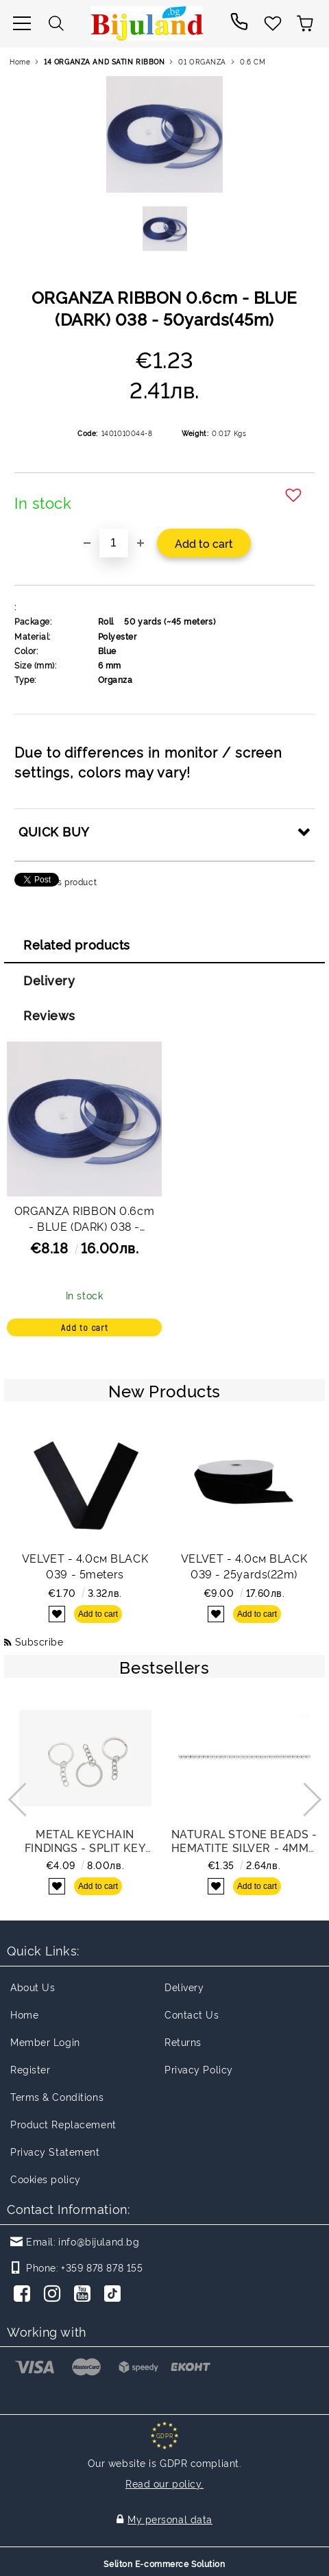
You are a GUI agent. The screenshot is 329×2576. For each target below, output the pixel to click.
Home (20, 61)
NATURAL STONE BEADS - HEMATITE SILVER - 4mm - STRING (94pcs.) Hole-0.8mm (244, 1840)
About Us (32, 1986)
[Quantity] (113, 543)
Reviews (49, 1015)
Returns (183, 2041)
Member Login (45, 2041)
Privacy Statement (55, 2151)
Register (30, 2068)
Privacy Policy (198, 2068)
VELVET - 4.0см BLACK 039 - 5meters (85, 1565)
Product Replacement (63, 2123)
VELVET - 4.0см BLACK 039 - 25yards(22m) (244, 1565)
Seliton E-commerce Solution (164, 2563)
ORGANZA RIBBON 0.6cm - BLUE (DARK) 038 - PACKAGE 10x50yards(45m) (84, 1220)
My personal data (169, 2518)
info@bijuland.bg (98, 2241)
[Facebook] (25, 2295)
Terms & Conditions (56, 2096)
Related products (76, 944)
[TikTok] (115, 2295)
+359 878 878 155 (102, 2267)
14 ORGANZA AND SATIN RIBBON (104, 61)
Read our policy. (164, 2483)
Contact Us (191, 2014)
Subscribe (39, 1641)
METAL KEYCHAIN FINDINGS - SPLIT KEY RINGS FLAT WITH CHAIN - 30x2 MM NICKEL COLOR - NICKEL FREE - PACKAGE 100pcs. (85, 1840)
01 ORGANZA (202, 61)
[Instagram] (55, 2295)
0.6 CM (252, 61)
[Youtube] (85, 2295)
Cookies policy (45, 2178)
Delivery (49, 980)
